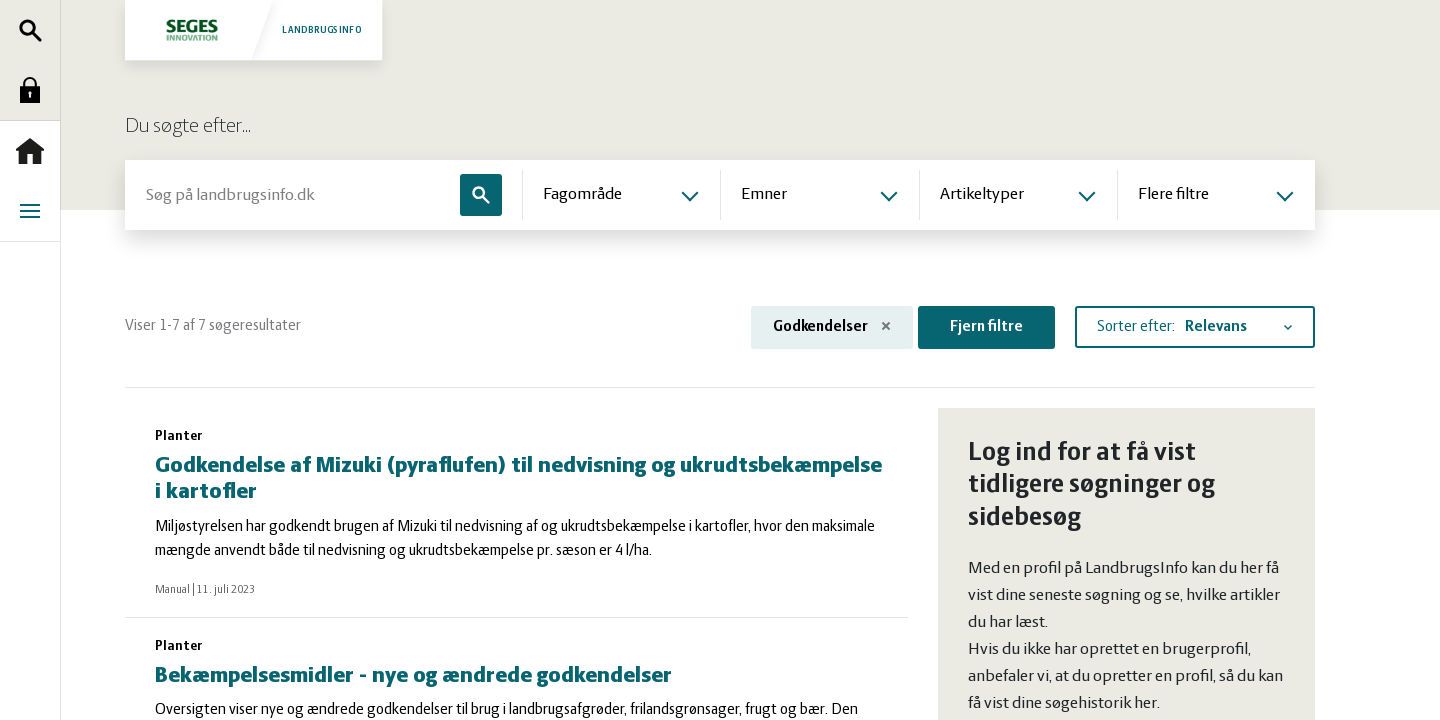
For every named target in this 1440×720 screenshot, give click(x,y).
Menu (35, 211)
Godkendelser (832, 327)
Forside (35, 151)
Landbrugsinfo (253, 29)
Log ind (35, 90)
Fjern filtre (986, 327)
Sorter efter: (1136, 327)
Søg (35, 30)
